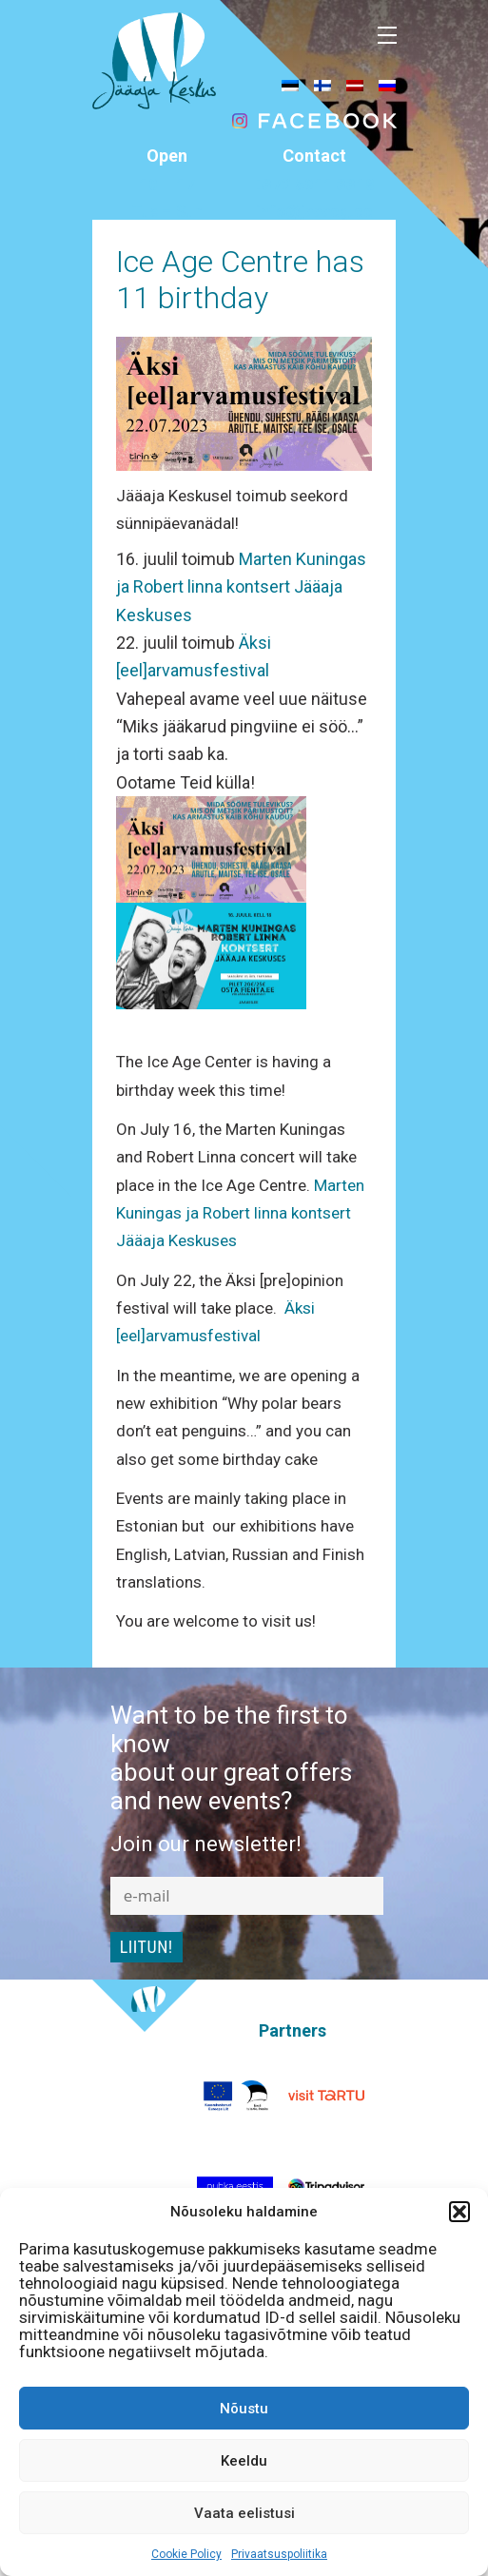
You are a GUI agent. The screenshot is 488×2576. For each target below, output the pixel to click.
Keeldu (244, 2460)
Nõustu (244, 2408)
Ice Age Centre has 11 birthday (240, 280)
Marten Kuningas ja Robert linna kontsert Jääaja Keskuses (241, 587)
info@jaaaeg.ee (314, 211)
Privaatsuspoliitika (279, 2554)
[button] (459, 2211)
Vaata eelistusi (244, 2513)
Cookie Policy (186, 2554)
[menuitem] (290, 84)
